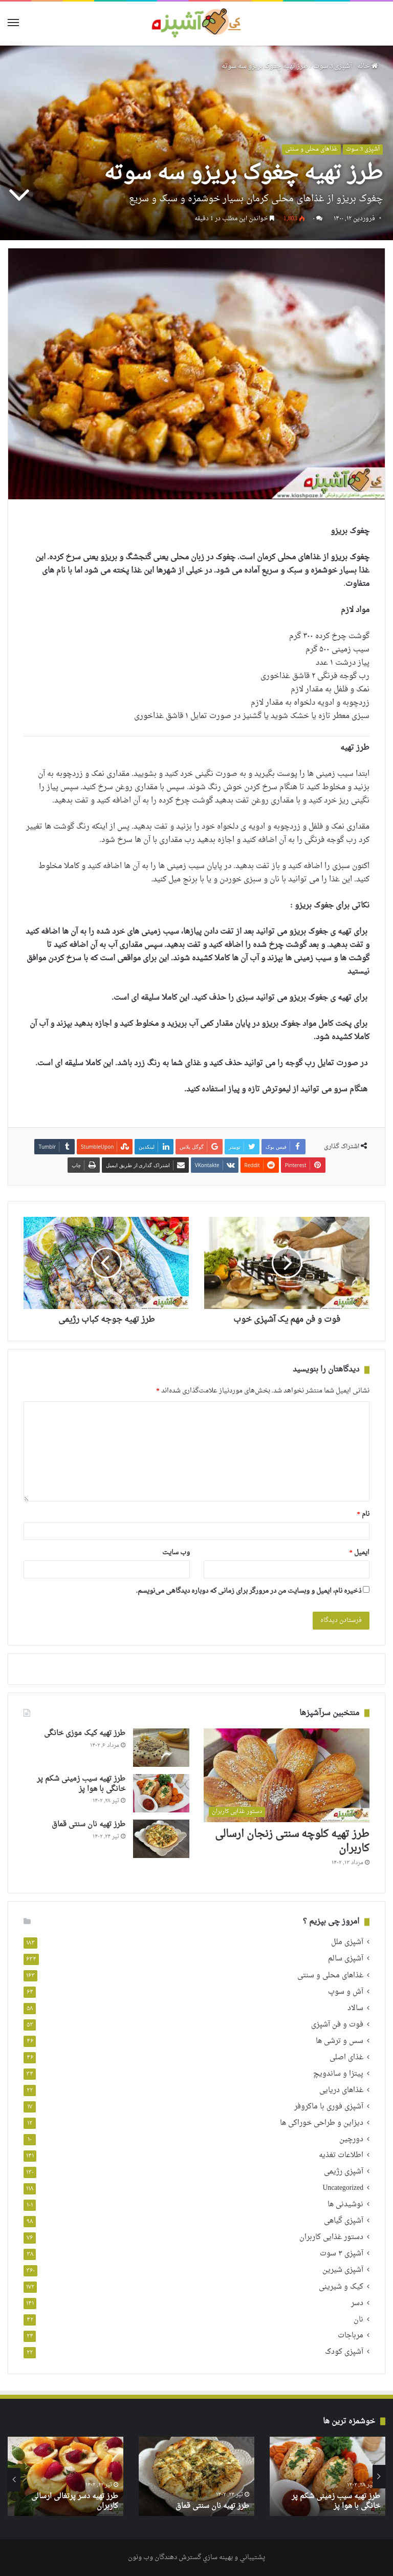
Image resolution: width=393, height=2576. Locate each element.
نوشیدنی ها (345, 2205)
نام (363, 1514)
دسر (357, 2303)
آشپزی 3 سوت (333, 66)
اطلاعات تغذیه (341, 2155)
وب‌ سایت (176, 1552)
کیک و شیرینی (341, 2287)
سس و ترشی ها (339, 2041)
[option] (327, 2476)
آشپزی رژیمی (343, 2172)
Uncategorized (342, 2188)
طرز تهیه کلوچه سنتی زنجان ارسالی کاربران (292, 1842)
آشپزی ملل (347, 1942)
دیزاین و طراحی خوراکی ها (321, 2123)
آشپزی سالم (345, 1959)
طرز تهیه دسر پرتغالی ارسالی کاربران (74, 2501)
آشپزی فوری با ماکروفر (328, 2106)
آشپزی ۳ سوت (341, 2254)
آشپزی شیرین (342, 2270)
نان (358, 2319)
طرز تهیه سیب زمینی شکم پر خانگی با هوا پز (81, 1784)
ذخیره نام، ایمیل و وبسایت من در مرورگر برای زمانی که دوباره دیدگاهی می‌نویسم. (248, 1591)
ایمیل (360, 1552)
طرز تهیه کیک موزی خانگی (84, 1733)
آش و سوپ (345, 1992)
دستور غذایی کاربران (331, 2237)
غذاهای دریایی (341, 2090)
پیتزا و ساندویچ (338, 2073)
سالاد (355, 2008)
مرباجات (350, 2336)
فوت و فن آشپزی (337, 2024)
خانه (367, 66)
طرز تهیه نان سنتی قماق (88, 1824)
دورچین (351, 2139)
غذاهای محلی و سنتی (311, 149)
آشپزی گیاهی (343, 2221)
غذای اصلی (346, 2057)
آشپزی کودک (344, 2352)
